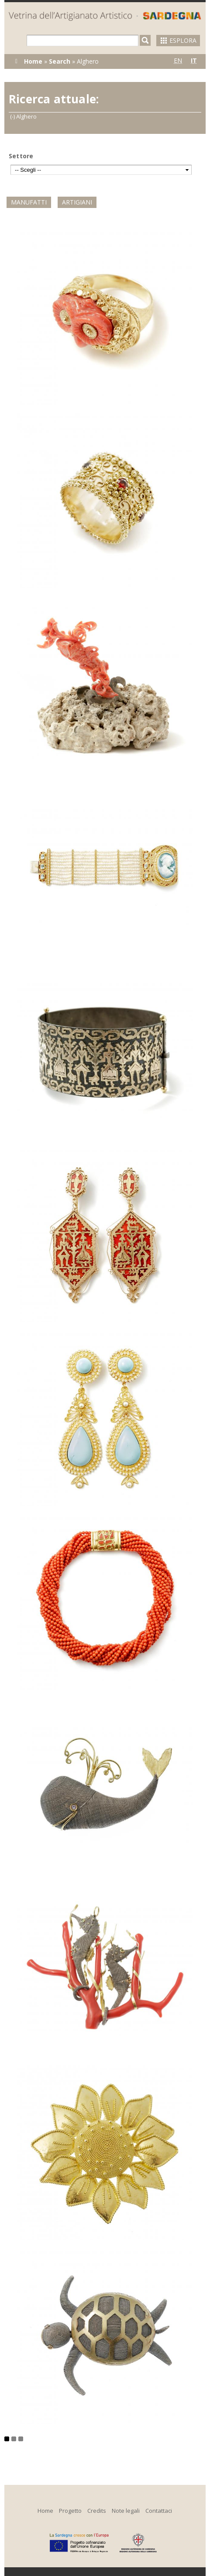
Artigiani (77, 202)
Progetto (70, 2511)
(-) (13, 116)
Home (33, 61)
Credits (96, 2511)
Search (59, 61)
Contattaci (158, 2511)
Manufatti (29, 202)
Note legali (126, 2511)
